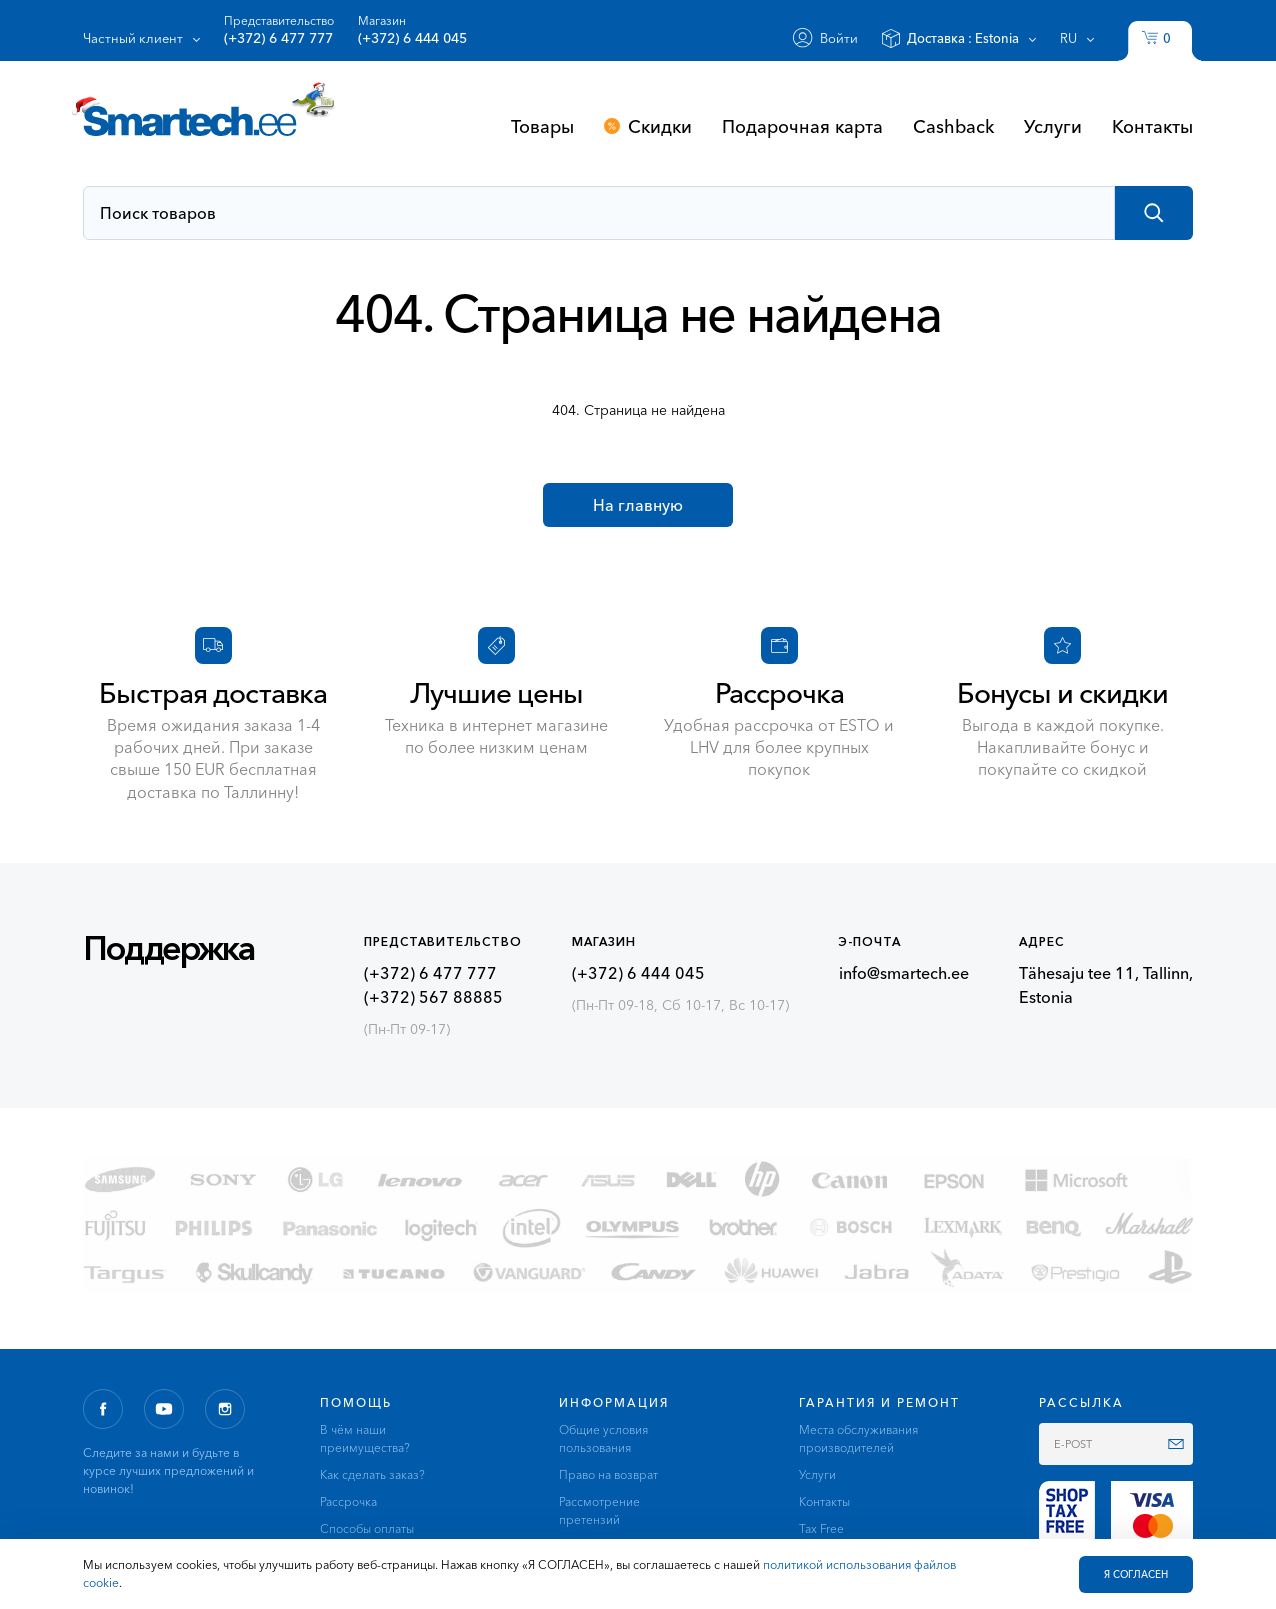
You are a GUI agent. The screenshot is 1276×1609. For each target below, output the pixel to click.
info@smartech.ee (904, 973)
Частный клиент (133, 38)
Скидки (660, 126)
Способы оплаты (367, 1528)
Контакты (1152, 126)
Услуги (1053, 126)
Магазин (412, 30)
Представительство (279, 30)
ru (1068, 38)
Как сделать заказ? (372, 1474)
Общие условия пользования (603, 1438)
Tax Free (821, 1528)
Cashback (953, 126)
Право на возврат (608, 1474)
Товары (542, 126)
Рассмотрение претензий (599, 1510)
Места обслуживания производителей (858, 1438)
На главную (638, 505)
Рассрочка (348, 1501)
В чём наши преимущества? (365, 1438)
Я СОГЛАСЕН (1136, 1574)
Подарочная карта (802, 126)
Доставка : (963, 38)
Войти (839, 38)
